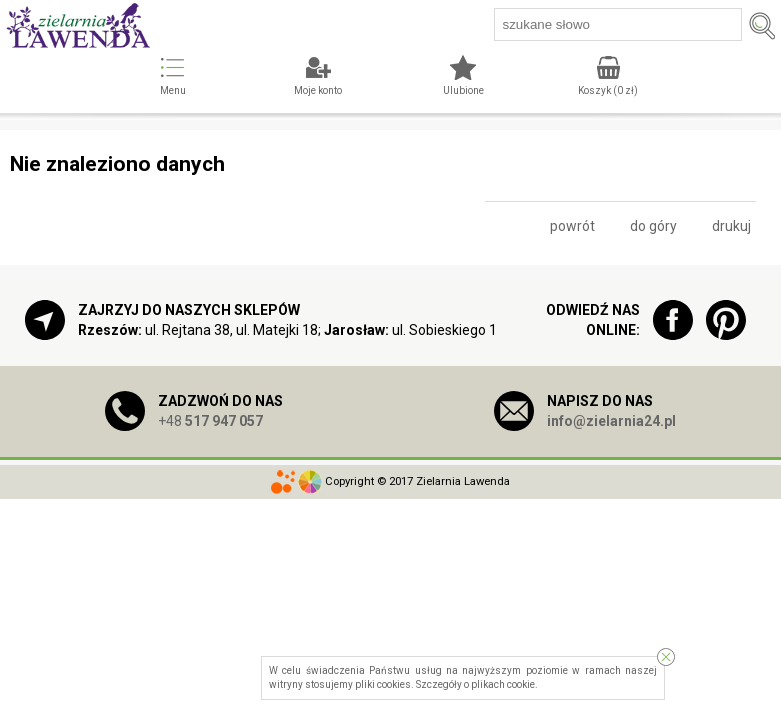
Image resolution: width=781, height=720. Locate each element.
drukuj (731, 226)
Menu (173, 90)
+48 (210, 421)
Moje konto (318, 90)
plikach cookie (503, 684)
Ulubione (463, 90)
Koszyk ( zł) (608, 90)
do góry (653, 226)
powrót (572, 226)
